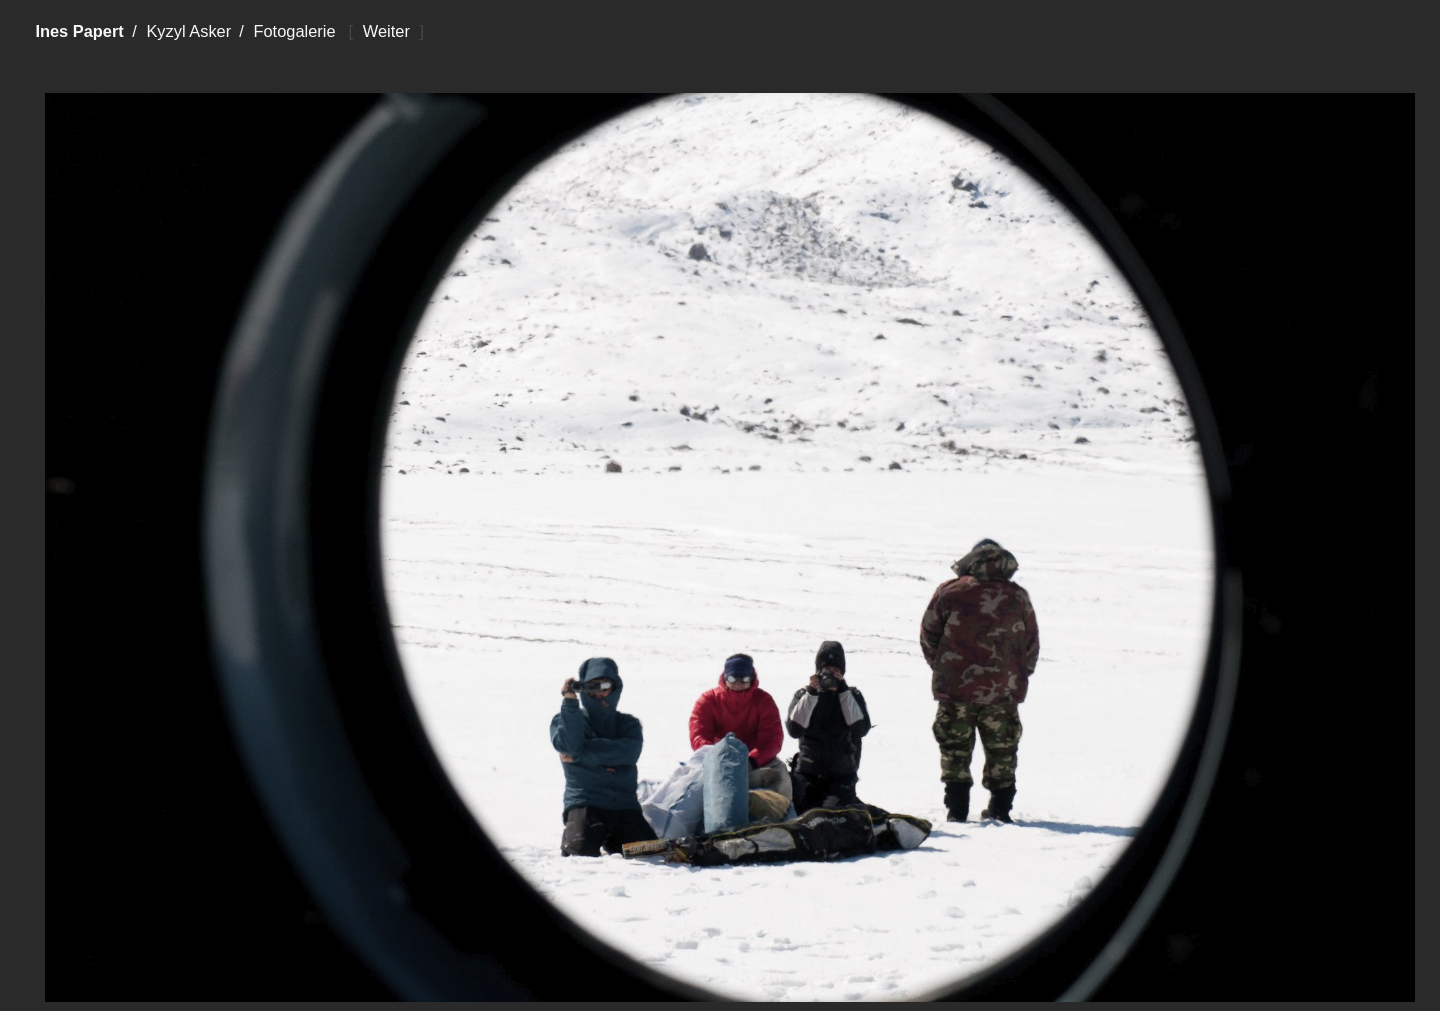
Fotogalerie (294, 31)
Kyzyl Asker (188, 31)
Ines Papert (79, 31)
